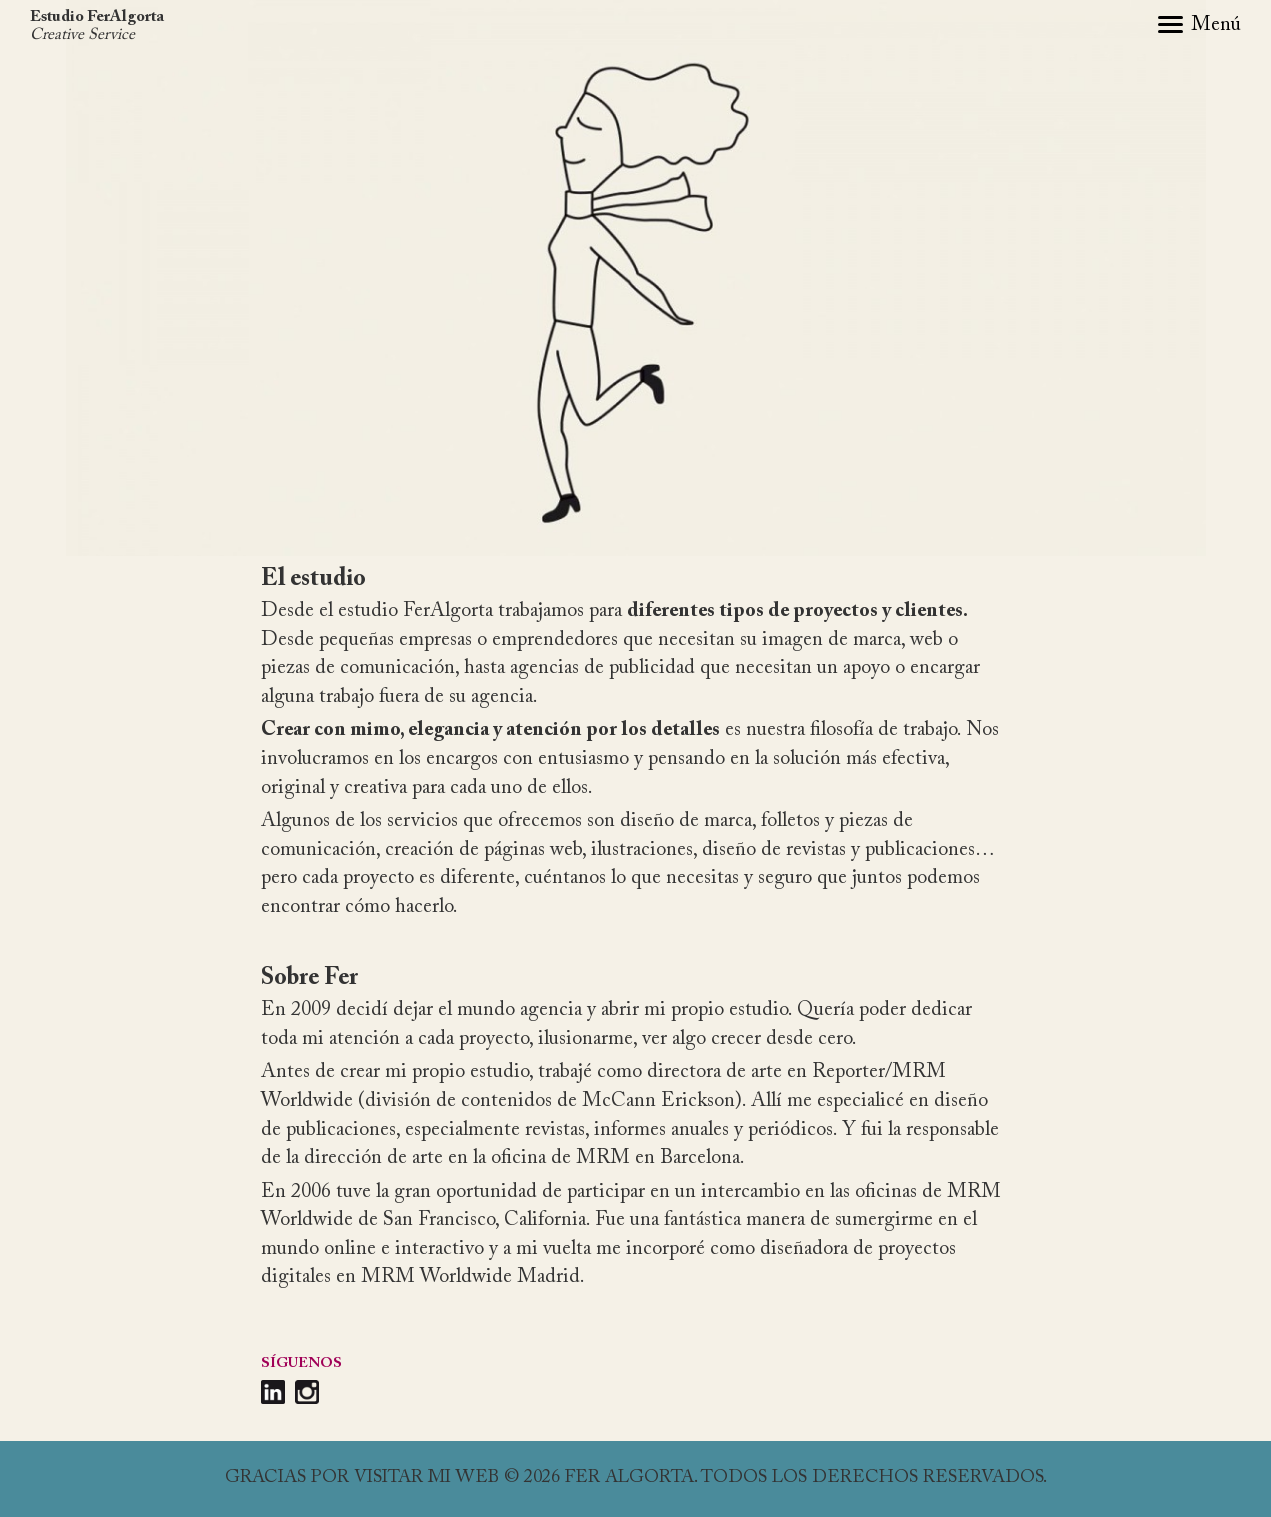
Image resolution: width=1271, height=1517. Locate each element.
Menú (1216, 25)
